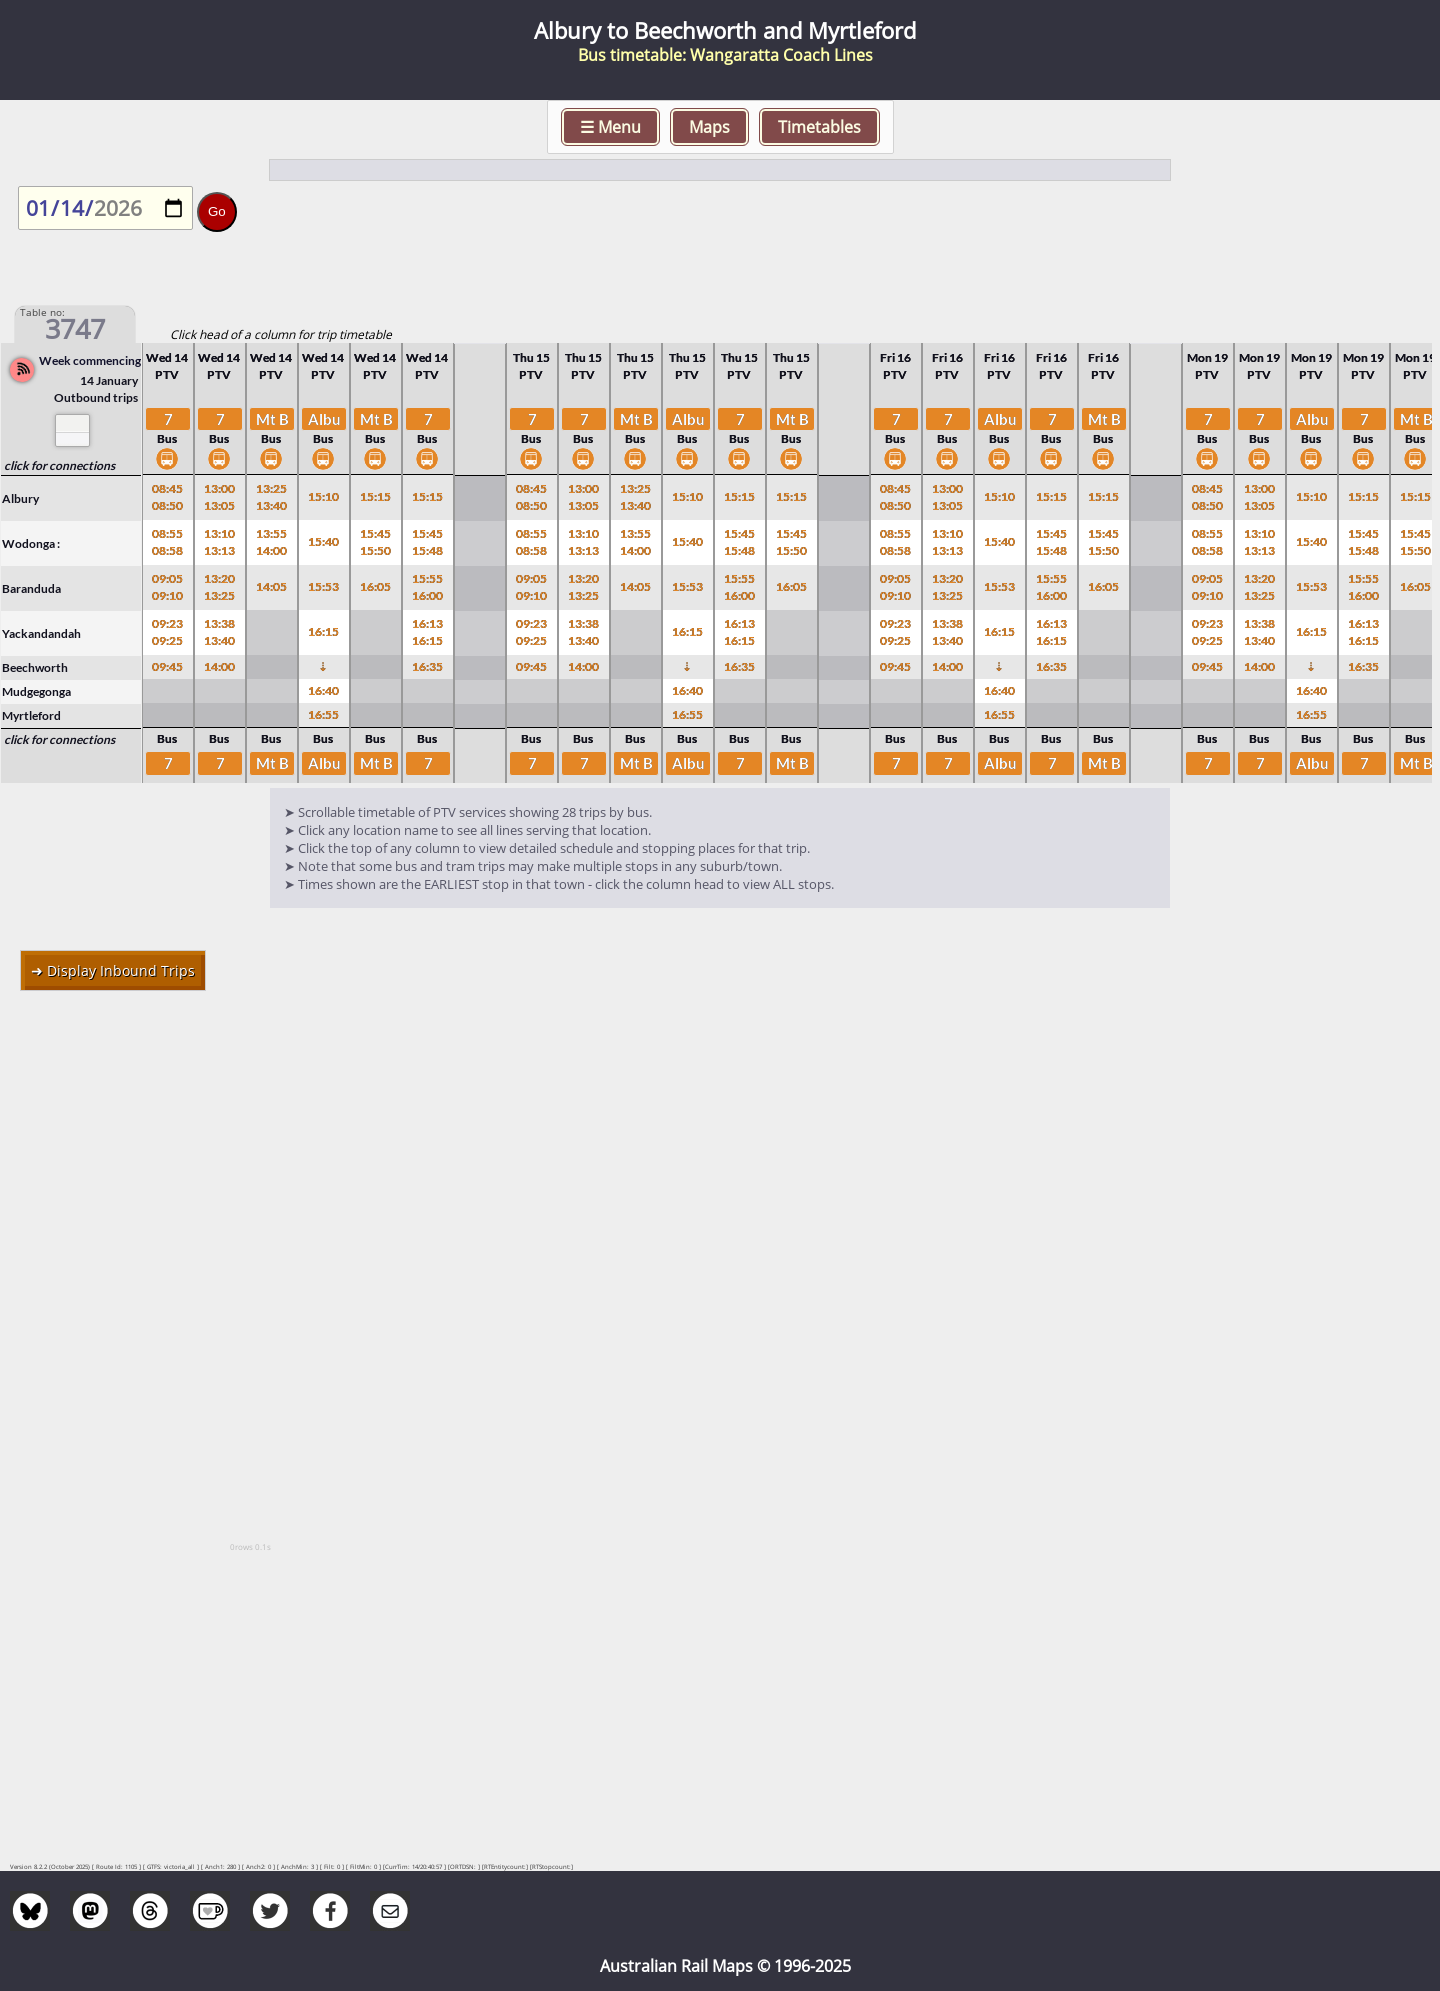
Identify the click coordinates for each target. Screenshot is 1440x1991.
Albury (20, 498)
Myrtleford (31, 715)
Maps (709, 127)
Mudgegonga (36, 691)
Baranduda (31, 588)
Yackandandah (41, 633)
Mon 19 (1207, 357)
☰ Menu (610, 127)
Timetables (819, 127)
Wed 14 (167, 357)
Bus (167, 450)
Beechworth (35, 667)
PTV (167, 374)
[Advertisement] (720, 1151)
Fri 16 (895, 357)
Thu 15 (531, 357)
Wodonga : (31, 543)
